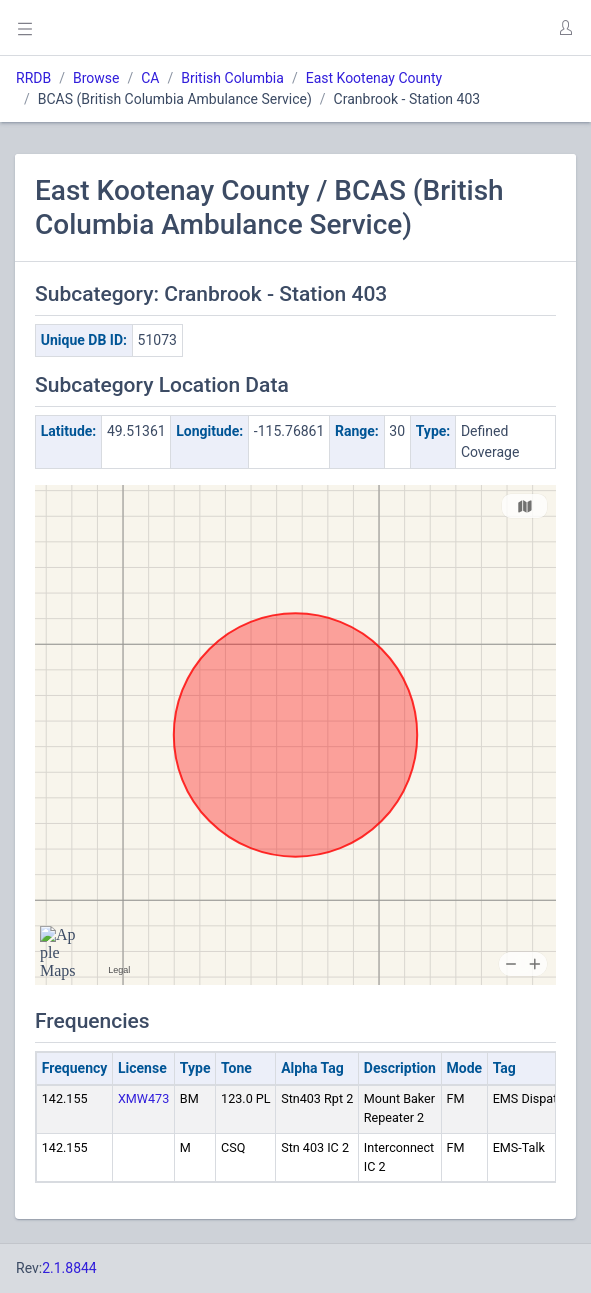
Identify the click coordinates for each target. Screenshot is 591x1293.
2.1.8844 (69, 1268)
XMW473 (143, 1098)
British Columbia (232, 78)
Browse (96, 78)
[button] (565, 28)
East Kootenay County (374, 78)
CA (150, 78)
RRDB (33, 78)
